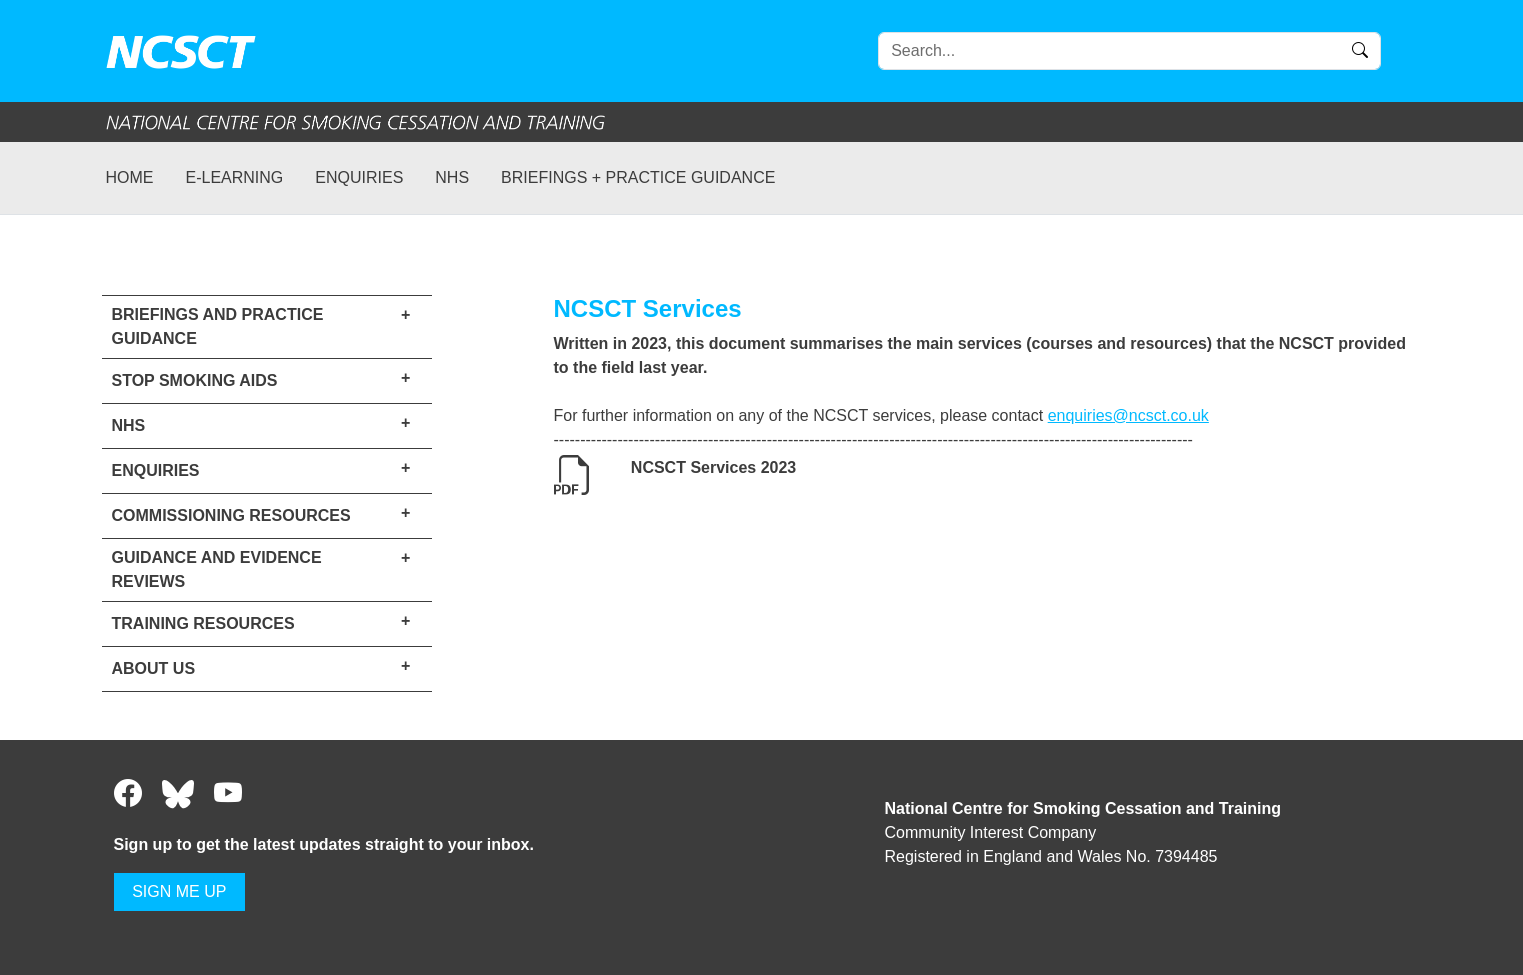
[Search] (1129, 51)
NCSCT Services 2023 (713, 467)
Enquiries (359, 177)
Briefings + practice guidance (638, 177)
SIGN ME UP (179, 891)
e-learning (235, 177)
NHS (452, 177)
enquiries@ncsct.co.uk (1128, 415)
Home (130, 177)
